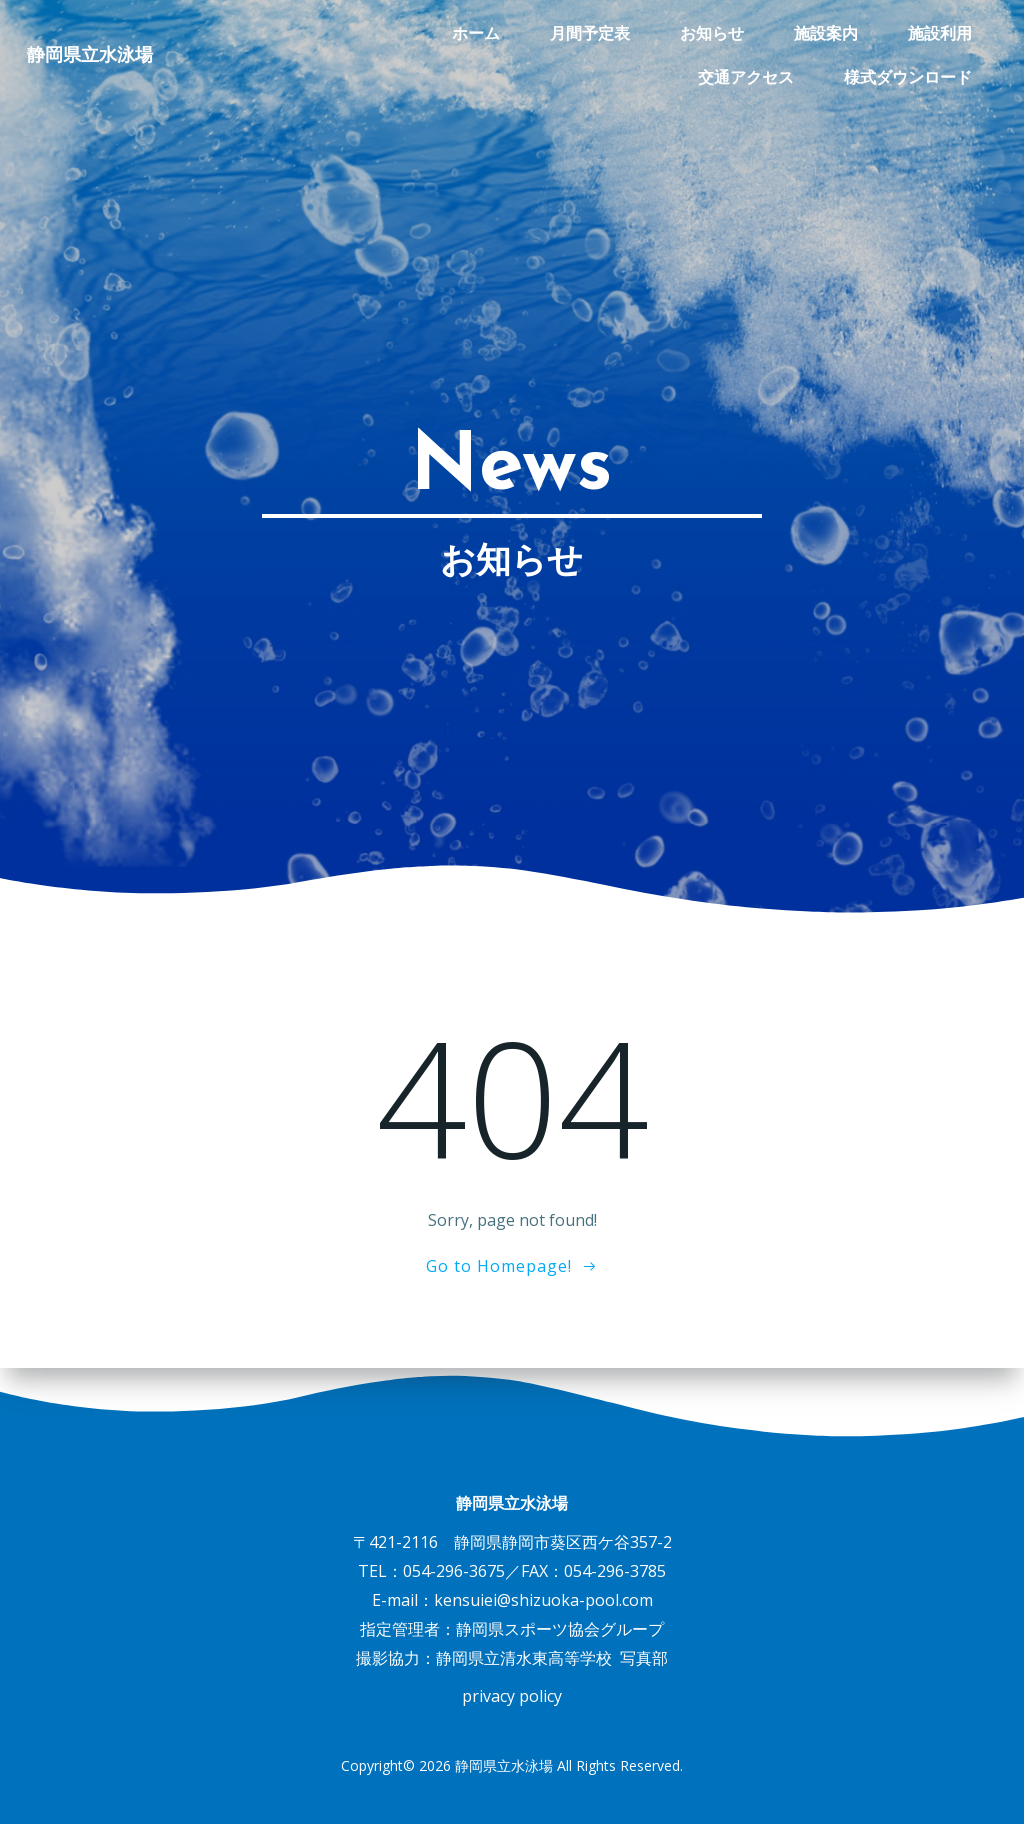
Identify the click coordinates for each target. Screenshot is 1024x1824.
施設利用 (795, 32)
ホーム (331, 32)
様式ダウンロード (909, 76)
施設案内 (681, 32)
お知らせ (567, 32)
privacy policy (512, 1696)
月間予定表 (445, 32)
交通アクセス (925, 32)
